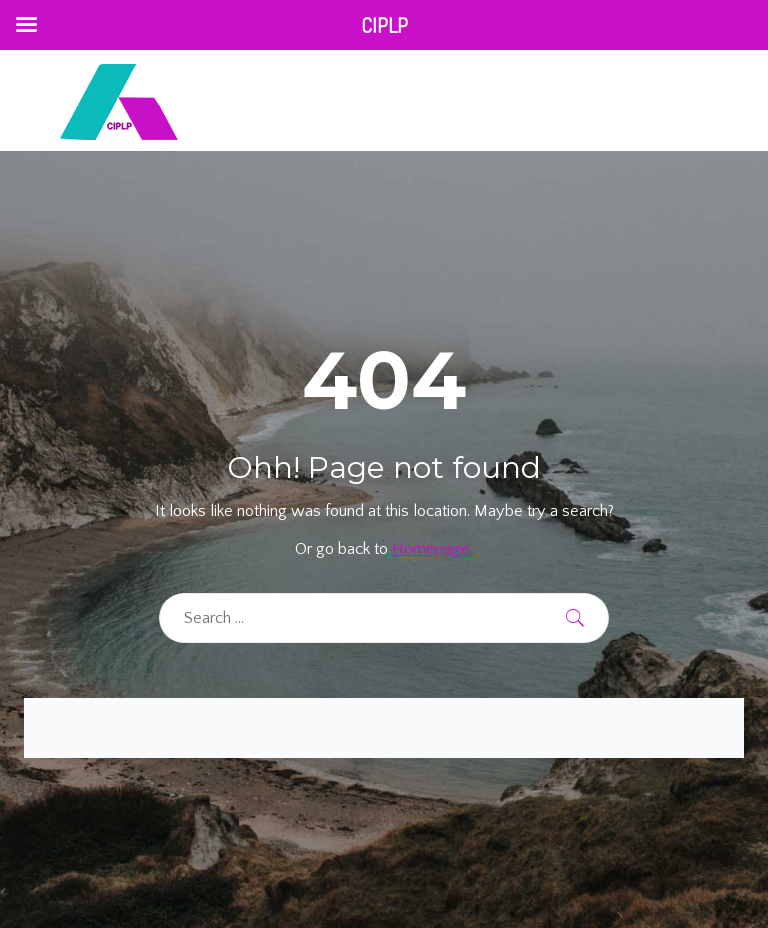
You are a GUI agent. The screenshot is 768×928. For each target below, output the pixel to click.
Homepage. (432, 549)
